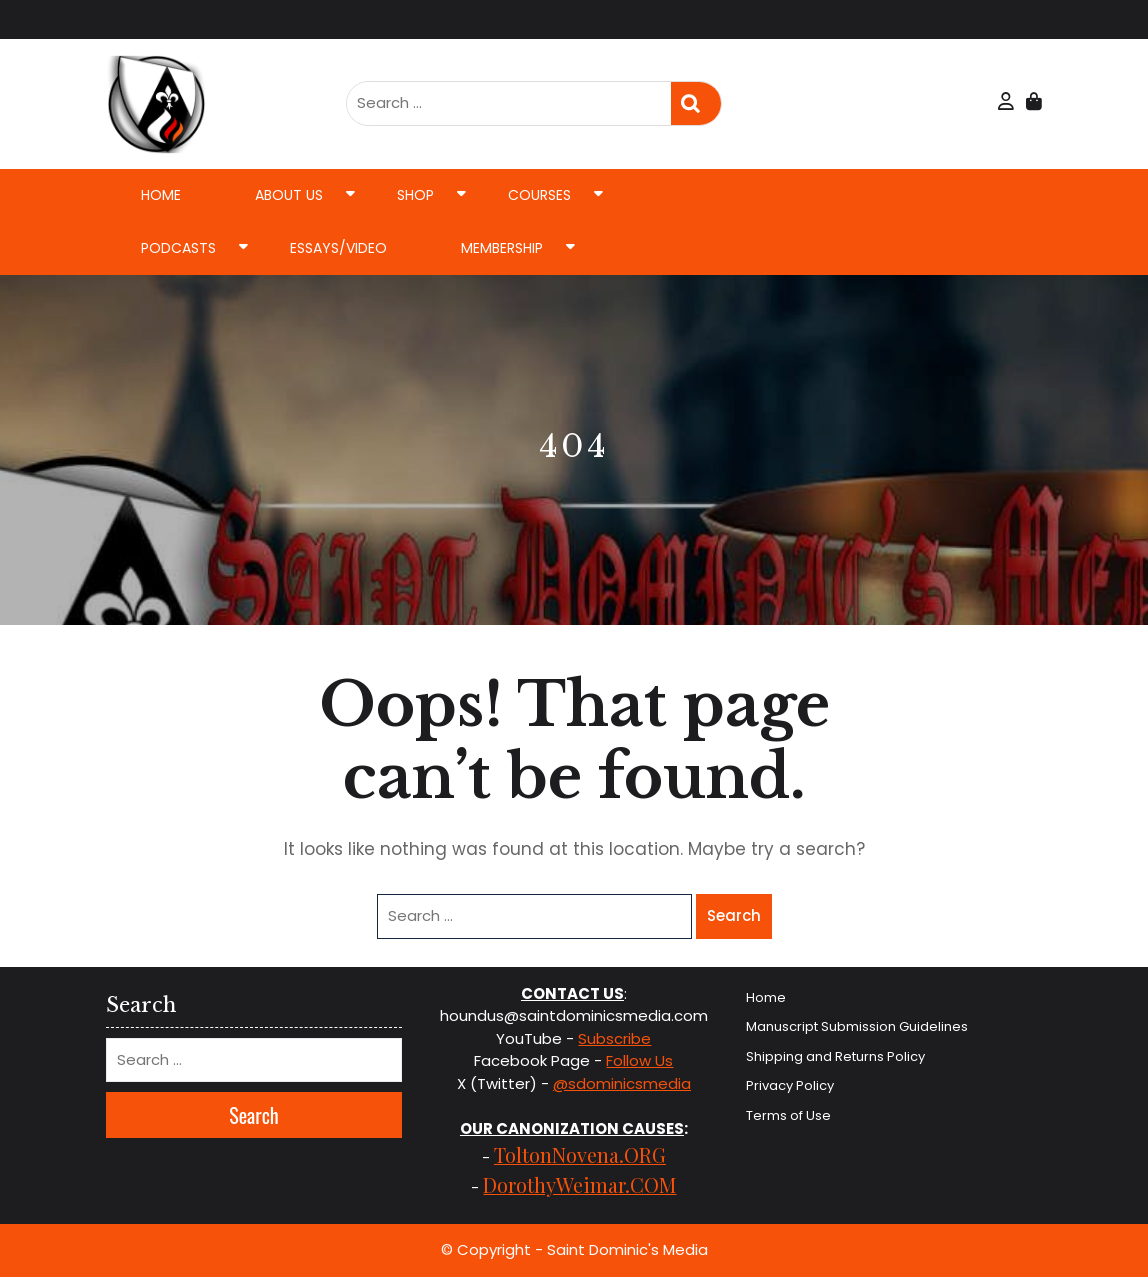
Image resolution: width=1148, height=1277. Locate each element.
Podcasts (178, 248)
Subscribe (614, 1038)
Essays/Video (338, 248)
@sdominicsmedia (622, 1083)
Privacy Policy (790, 1085)
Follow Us (639, 1060)
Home (161, 195)
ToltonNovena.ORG (580, 1154)
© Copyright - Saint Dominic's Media (574, 1249)
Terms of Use (788, 1115)
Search (696, 103)
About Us (289, 195)
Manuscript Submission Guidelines (857, 1026)
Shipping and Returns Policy (835, 1056)
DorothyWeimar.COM (579, 1184)
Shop (415, 195)
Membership (502, 248)
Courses (539, 195)
